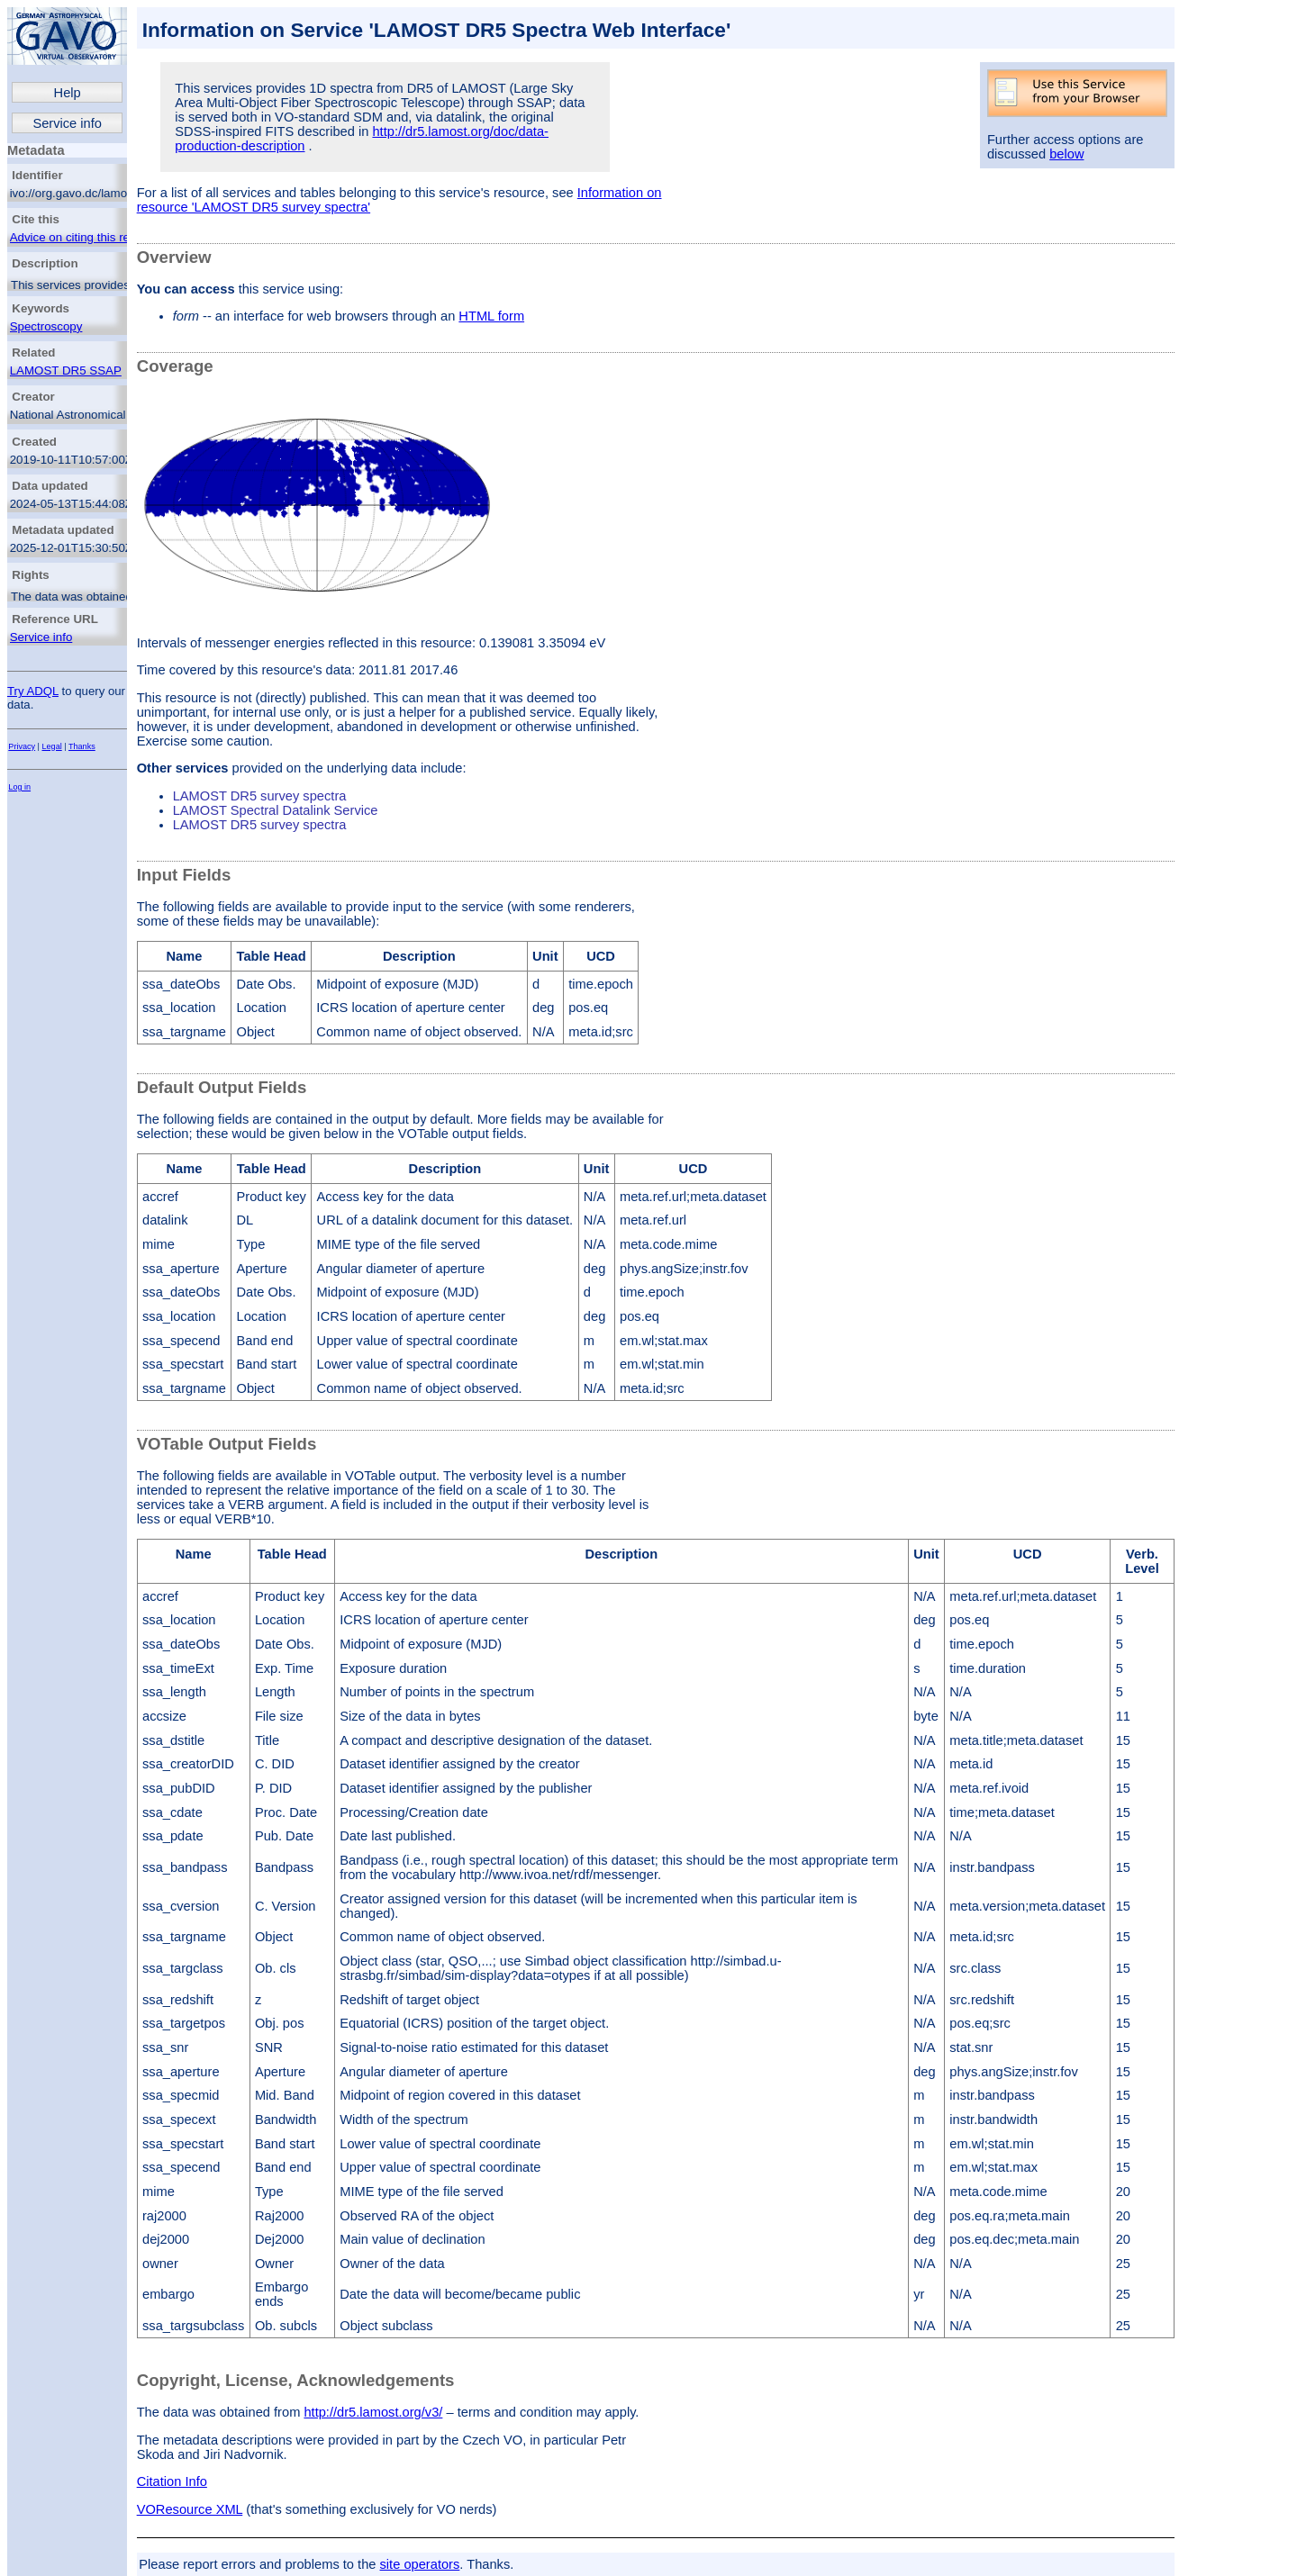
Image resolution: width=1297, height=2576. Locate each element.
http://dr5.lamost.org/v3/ (373, 2412)
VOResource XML (190, 2509)
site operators (420, 2564)
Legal (52, 746)
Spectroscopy (46, 326)
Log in (19, 786)
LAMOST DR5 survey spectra (260, 796)
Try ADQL (33, 691)
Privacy (21, 746)
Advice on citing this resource (88, 237)
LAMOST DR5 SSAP (66, 370)
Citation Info (172, 2481)
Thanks (81, 746)
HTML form (491, 316)
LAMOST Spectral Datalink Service (275, 810)
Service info (67, 123)
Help (67, 93)
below (1066, 154)
